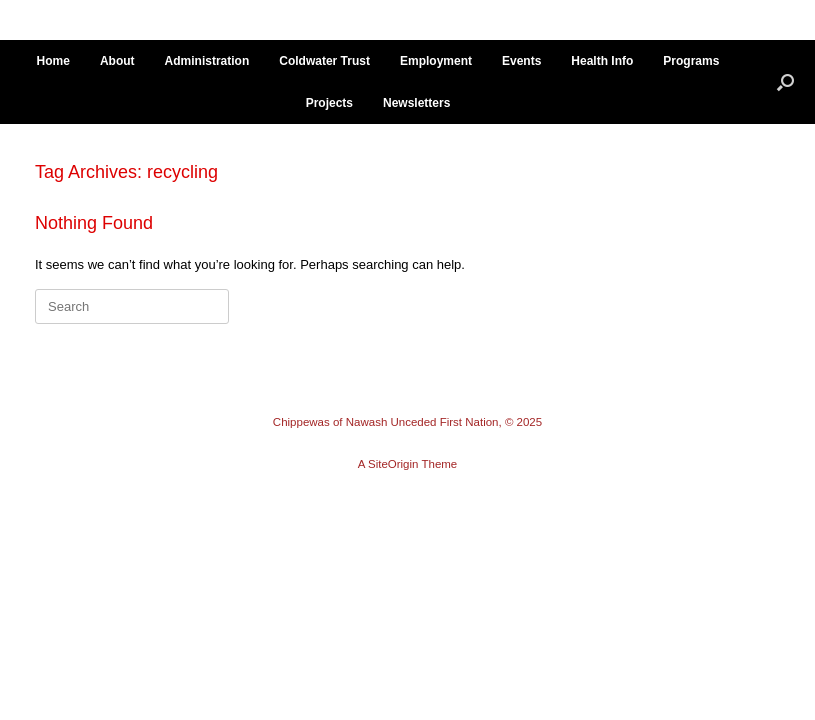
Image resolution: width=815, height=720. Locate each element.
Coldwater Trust (324, 61)
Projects (329, 103)
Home (53, 61)
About (117, 61)
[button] (785, 82)
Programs (691, 61)
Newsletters (416, 103)
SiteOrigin (393, 464)
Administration (207, 61)
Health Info (602, 61)
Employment (436, 61)
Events (521, 61)
